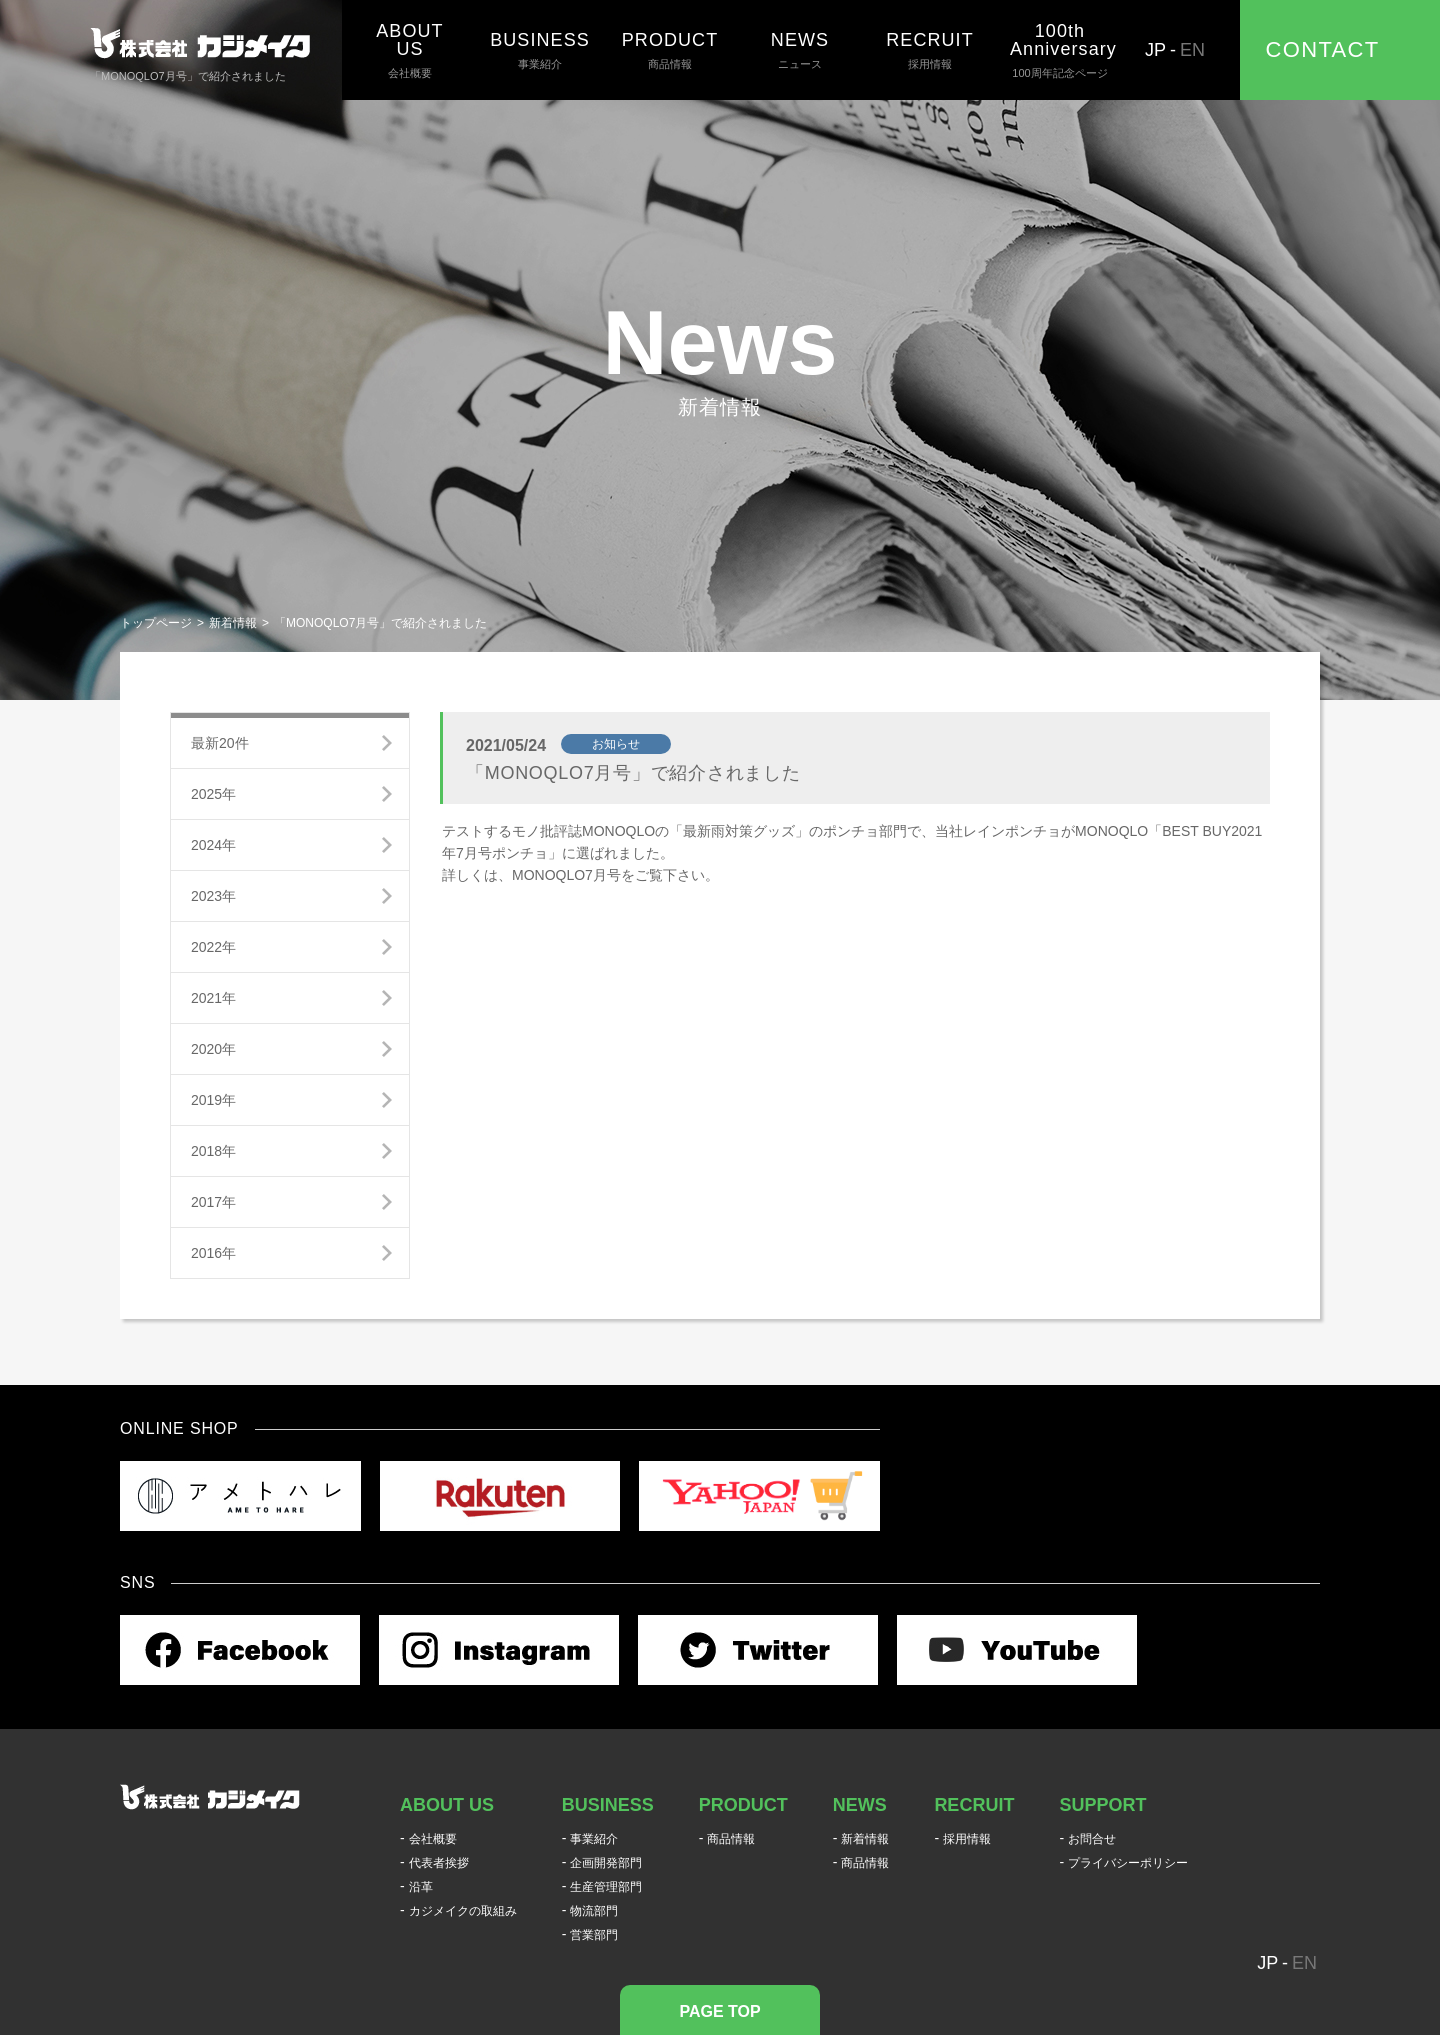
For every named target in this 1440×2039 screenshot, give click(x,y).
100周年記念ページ (1060, 50)
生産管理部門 (606, 1887)
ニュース (800, 50)
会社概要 (410, 50)
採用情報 (930, 50)
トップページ (156, 623)
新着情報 (233, 623)
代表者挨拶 (439, 1863)
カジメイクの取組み (463, 1911)
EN (1192, 50)
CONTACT (1323, 49)
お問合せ (1092, 1839)
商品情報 (670, 50)
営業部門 (594, 1935)
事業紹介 (540, 50)
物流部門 (594, 1911)
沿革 (421, 1887)
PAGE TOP (719, 2011)
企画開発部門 (606, 1863)
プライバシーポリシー (1128, 1863)
